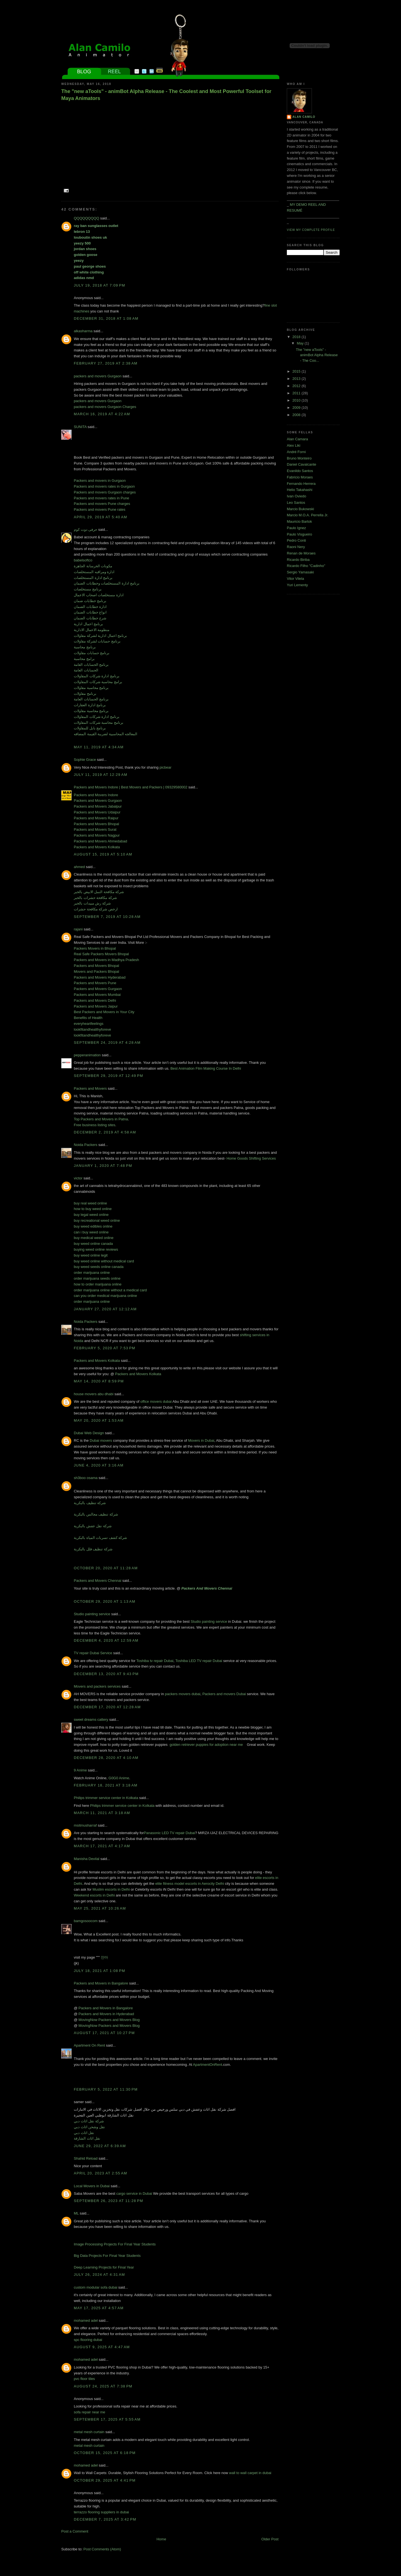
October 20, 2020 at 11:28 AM (106, 1568)
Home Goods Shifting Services (251, 1158)
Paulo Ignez (296, 528)
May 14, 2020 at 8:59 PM (99, 1381)
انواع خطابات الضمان (90, 612)
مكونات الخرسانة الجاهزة (93, 566)
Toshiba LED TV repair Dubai (198, 1661)
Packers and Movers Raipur (96, 818)
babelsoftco (83, 560)
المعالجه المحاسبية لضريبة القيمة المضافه (105, 734)
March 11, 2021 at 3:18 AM (102, 1813)
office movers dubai (156, 1401)
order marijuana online (92, 1272)
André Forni (296, 452)
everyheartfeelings (88, 1023)
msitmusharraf (85, 1825)
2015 (297, 371)
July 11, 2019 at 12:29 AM (100, 775)
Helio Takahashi (299, 490)
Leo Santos (296, 502)
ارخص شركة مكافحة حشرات (96, 909)
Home (161, 2539)
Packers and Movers (90, 1088)
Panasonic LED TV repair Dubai (169, 1833)
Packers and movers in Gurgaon (100, 480)
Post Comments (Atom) (102, 2549)
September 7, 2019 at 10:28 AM (107, 917)
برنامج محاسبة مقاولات (91, 688)
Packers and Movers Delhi (95, 1000)
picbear (166, 767)
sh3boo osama (85, 1478)
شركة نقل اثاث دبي (89, 2121)
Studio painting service (92, 1614)
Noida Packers (85, 1145)
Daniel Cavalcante (301, 464)
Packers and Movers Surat (95, 829)
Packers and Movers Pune (95, 983)
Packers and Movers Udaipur (97, 812)
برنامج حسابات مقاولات (91, 653)
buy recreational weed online (97, 1220)
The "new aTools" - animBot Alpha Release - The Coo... (317, 355)
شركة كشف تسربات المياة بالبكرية (100, 1538)
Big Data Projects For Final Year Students (107, 2256)
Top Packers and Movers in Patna (101, 1119)
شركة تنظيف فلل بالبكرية (93, 1549)
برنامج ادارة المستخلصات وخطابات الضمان (107, 583)
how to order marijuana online (97, 1284)
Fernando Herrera (301, 484)
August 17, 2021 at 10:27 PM (104, 2033)
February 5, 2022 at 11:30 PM (106, 2089)
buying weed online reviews (96, 1249)
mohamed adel (86, 2320)
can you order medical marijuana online (105, 1296)
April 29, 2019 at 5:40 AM (100, 517)
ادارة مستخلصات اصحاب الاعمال (99, 595)
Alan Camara (297, 439)
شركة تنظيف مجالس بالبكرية (96, 1514)
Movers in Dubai (201, 1440)
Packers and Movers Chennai (97, 1580)
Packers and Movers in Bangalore (101, 1983)
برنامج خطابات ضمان (90, 601)
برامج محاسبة (84, 659)
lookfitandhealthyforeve (92, 1029)
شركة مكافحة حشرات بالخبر (95, 898)
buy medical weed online (93, 1238)
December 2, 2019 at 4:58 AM (105, 1132)
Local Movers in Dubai (92, 2186)
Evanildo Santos (300, 471)
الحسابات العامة (86, 670)
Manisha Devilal (86, 1859)
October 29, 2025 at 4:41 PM (105, 2480)
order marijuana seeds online (97, 1278)
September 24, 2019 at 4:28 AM (107, 1042)
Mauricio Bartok (299, 521)
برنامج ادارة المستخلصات (93, 578)
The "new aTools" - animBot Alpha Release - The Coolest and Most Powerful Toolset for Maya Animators (166, 95)
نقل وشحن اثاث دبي (89, 2127)
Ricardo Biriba (298, 560)
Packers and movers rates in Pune (101, 498)
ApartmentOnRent (207, 2064)
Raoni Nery (296, 547)
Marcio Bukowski (300, 509)
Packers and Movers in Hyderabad (106, 2014)
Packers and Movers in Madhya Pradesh (106, 960)
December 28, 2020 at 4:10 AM (106, 1758)
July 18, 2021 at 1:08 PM (99, 1971)
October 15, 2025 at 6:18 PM (105, 2453)
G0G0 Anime (119, 1778)
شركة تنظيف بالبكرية (90, 1503)
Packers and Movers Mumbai (97, 995)
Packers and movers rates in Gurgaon (104, 486)
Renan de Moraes (301, 553)
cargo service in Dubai (134, 2193)
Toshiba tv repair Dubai (154, 1661)
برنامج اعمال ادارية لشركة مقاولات (100, 636)
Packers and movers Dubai (224, 1694)
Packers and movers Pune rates (99, 509)
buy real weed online (90, 1203)
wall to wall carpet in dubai (250, 2473)
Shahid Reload (85, 2158)
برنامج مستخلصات (88, 589)
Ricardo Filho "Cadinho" (306, 566)
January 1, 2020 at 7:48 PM (103, 1166)
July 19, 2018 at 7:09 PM (99, 285)
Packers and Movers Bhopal (96, 824)
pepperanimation (87, 1055)
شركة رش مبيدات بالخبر (92, 903)
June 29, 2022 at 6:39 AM (100, 2146)
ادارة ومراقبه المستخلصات (94, 572)
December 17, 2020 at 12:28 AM (107, 1707)
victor (78, 1178)
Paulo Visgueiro (299, 534)
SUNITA (80, 427)
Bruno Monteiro (299, 458)
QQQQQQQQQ (86, 218)
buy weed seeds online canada (99, 1267)
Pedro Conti (296, 540)
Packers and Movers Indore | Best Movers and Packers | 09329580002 (130, 787)
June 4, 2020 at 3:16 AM (99, 1465)
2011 (297, 393)
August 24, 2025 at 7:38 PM (103, 2386)
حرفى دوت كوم (86, 529)
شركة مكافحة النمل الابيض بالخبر (99, 892)
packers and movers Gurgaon (97, 376)
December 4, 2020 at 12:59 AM (106, 1640)
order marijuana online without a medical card (110, 1290)
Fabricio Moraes (300, 477)
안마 (104, 1957)
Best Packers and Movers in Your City (104, 1012)
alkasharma (83, 331)
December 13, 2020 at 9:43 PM (106, 1674)
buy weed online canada (93, 1243)
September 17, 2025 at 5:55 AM (107, 2419)
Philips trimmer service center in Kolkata (106, 1798)
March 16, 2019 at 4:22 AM (102, 414)
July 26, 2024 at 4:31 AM (99, 2274)
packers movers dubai (182, 1694)
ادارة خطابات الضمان (90, 607)
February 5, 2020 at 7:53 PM (104, 1348)
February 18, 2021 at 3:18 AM (106, 1785)
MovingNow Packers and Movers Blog (109, 2020)
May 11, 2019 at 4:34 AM (99, 747)
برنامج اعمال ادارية (88, 624)
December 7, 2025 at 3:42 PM (105, 2519)
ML (76, 2213)
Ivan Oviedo (296, 496)
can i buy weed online (91, 1232)
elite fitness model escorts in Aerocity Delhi (189, 1883)
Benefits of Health (88, 1018)
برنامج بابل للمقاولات (90, 728)
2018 (297, 337)
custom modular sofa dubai (95, 2287)
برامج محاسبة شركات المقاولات (98, 682)
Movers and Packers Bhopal (96, 971)
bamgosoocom (85, 1921)
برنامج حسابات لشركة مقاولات (97, 641)
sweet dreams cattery (91, 1719)
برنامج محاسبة (85, 647)
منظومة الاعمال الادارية (91, 630)
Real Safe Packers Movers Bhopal (101, 954)
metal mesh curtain (89, 2432)
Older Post (269, 2539)
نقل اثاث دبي (84, 2133)
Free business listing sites (94, 1125)
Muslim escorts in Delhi (111, 1889)
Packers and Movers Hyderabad (100, 977)
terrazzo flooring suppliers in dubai (101, 2512)
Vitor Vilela (295, 578)
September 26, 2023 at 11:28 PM (108, 2201)
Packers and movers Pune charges (102, 504)
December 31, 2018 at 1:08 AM (106, 318)
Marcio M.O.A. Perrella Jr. (307, 515)
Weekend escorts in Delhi (94, 1895)
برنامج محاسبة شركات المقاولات (98, 722)
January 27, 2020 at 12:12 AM (105, 1309)
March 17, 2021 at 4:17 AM (102, 1846)
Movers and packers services (97, 1686)
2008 (297, 415)
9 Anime (80, 1770)
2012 (297, 386)
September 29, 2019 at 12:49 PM (108, 1076)
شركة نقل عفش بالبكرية (93, 1526)
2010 (297, 400)
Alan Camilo (303, 116)
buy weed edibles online (93, 1226)
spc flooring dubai (88, 2340)
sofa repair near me (89, 2412)
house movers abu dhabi (93, 1394)
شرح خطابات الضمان (90, 618)
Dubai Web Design (89, 1433)
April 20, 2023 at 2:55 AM (100, 2173)
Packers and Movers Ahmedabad (100, 841)
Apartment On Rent (89, 2045)
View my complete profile (311, 229)
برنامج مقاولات (85, 693)
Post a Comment (74, 2531)
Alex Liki (293, 445)
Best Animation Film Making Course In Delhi (205, 1068)
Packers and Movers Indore (96, 795)
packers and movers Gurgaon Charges (105, 407)
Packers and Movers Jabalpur (98, 806)
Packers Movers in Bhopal (95, 948)
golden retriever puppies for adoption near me (206, 1744)
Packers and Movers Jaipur (96, 1006)
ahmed (79, 867)
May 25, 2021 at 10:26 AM (100, 1908)
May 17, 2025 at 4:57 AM (99, 2308)
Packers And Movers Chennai (206, 1588)
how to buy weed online (93, 1209)
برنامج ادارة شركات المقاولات (96, 676)
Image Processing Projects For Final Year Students (115, 2244)
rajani (78, 929)
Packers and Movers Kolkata (97, 847)
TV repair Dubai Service (93, 1653)
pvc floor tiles (84, 2379)
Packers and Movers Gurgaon (98, 800)
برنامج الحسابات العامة (91, 665)
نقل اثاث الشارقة (87, 2138)
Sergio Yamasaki (300, 572)
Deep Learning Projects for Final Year (104, 2267)
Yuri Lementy (297, 585)
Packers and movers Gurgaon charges (105, 492)
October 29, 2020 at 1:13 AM (104, 1601)
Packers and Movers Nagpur (97, 835)
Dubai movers (101, 1440)
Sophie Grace (85, 759)
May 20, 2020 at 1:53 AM (99, 1420)
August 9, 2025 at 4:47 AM (102, 2347)
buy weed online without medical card (104, 1261)
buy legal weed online (91, 1215)
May (301, 343)
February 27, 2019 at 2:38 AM (106, 363)
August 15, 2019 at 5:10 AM (103, 854)
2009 (297, 407)
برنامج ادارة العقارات (90, 705)
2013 (297, 379)
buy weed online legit (90, 1255)
